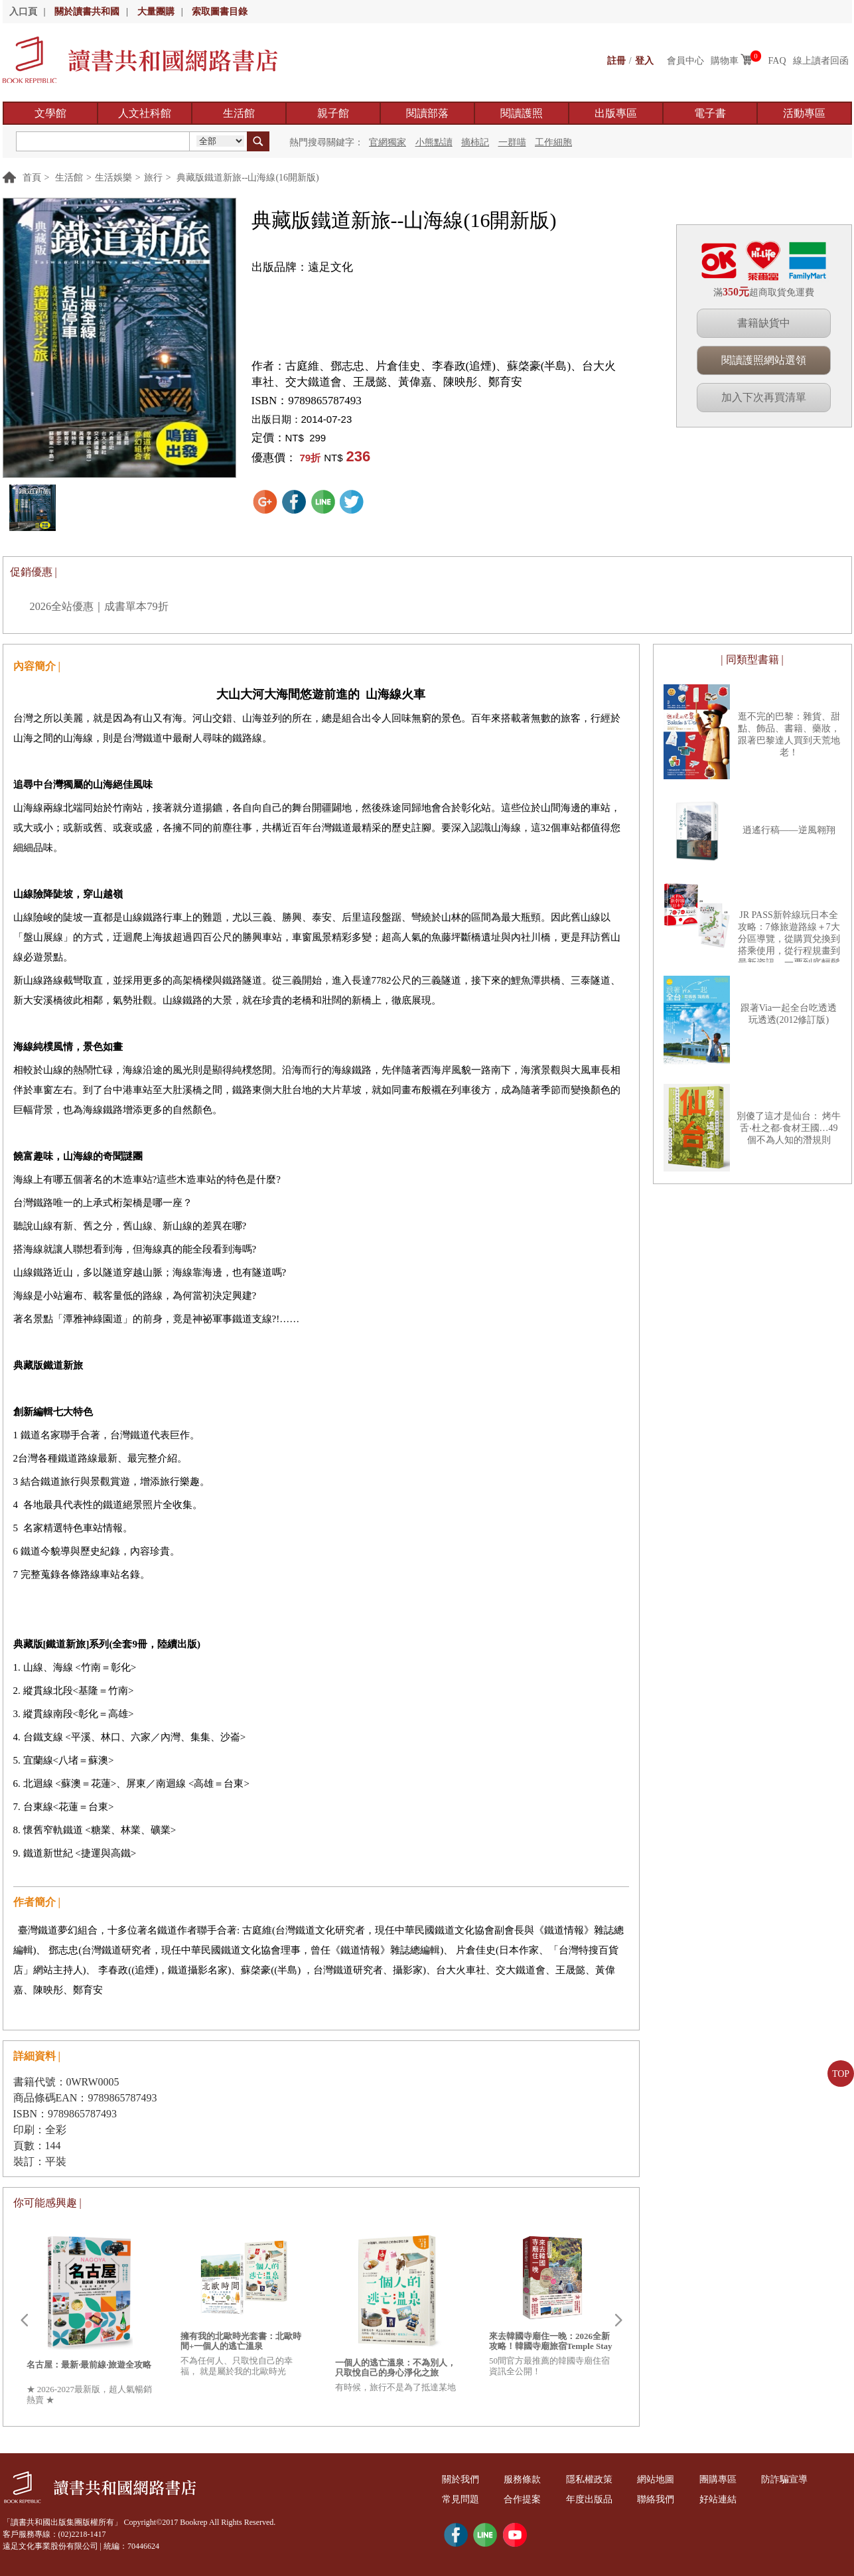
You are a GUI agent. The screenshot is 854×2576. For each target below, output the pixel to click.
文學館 (50, 113)
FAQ (777, 61)
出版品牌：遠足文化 (302, 267)
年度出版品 (589, 2499)
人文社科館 (144, 113)
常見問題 (460, 2499)
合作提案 (522, 2499)
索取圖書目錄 (220, 12)
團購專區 (718, 2479)
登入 (644, 61)
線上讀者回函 (821, 61)
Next (618, 2320)
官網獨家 (387, 142)
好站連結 (718, 2499)
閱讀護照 (521, 113)
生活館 (239, 113)
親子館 (333, 113)
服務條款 (522, 2479)
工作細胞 (553, 142)
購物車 (725, 61)
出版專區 (616, 113)
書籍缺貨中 (763, 323)
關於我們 (460, 2479)
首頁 (32, 178)
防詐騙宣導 (784, 2479)
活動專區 (804, 113)
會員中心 (685, 61)
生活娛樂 (113, 178)
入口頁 (23, 12)
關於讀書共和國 (86, 12)
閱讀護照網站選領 (763, 360)
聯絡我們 (655, 2499)
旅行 (153, 178)
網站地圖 (655, 2479)
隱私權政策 (589, 2479)
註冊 (616, 61)
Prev (24, 2320)
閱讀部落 (427, 113)
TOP (840, 2074)
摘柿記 (475, 142)
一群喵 (512, 142)
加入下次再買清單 (763, 397)
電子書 (710, 113)
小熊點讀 (434, 142)
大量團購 (156, 12)
